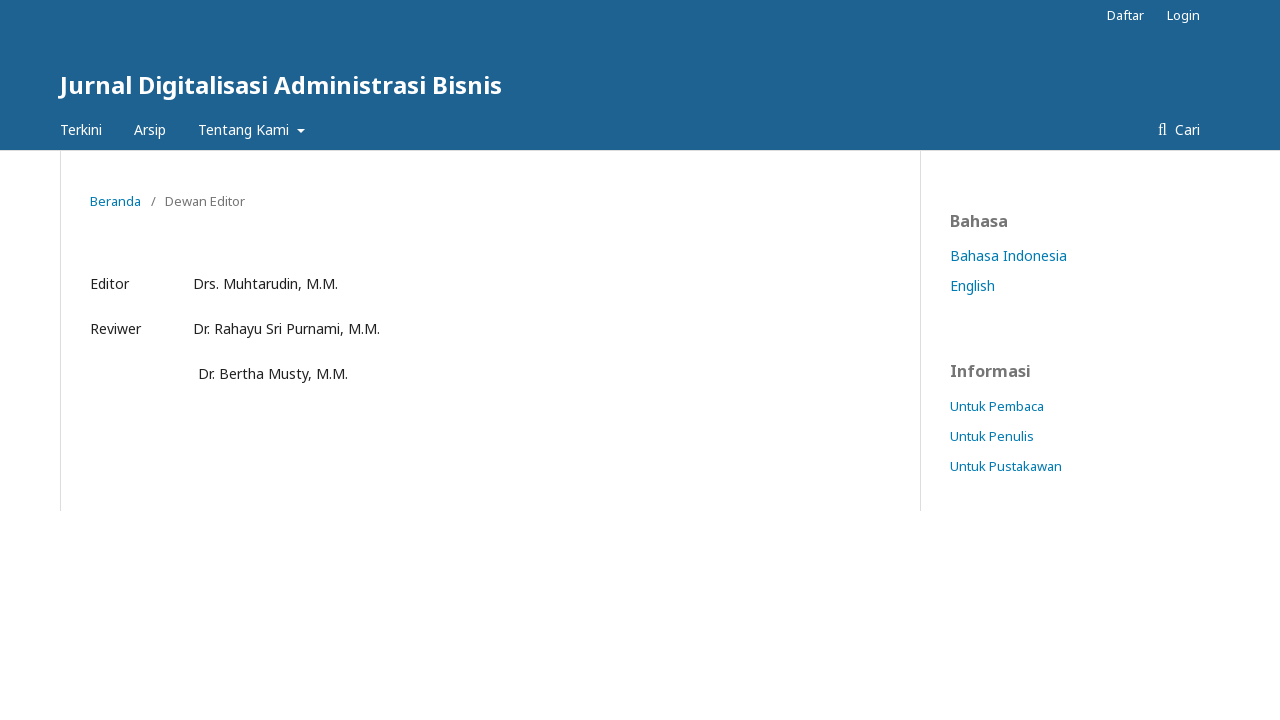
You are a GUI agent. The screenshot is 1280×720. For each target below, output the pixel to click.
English (972, 285)
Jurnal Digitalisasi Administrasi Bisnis (281, 84)
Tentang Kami (245, 129)
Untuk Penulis (992, 436)
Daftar (1125, 15)
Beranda (115, 201)
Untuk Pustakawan (1006, 466)
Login (1183, 15)
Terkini (81, 129)
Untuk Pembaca (997, 406)
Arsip (150, 129)
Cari (1185, 129)
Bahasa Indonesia (1008, 255)
